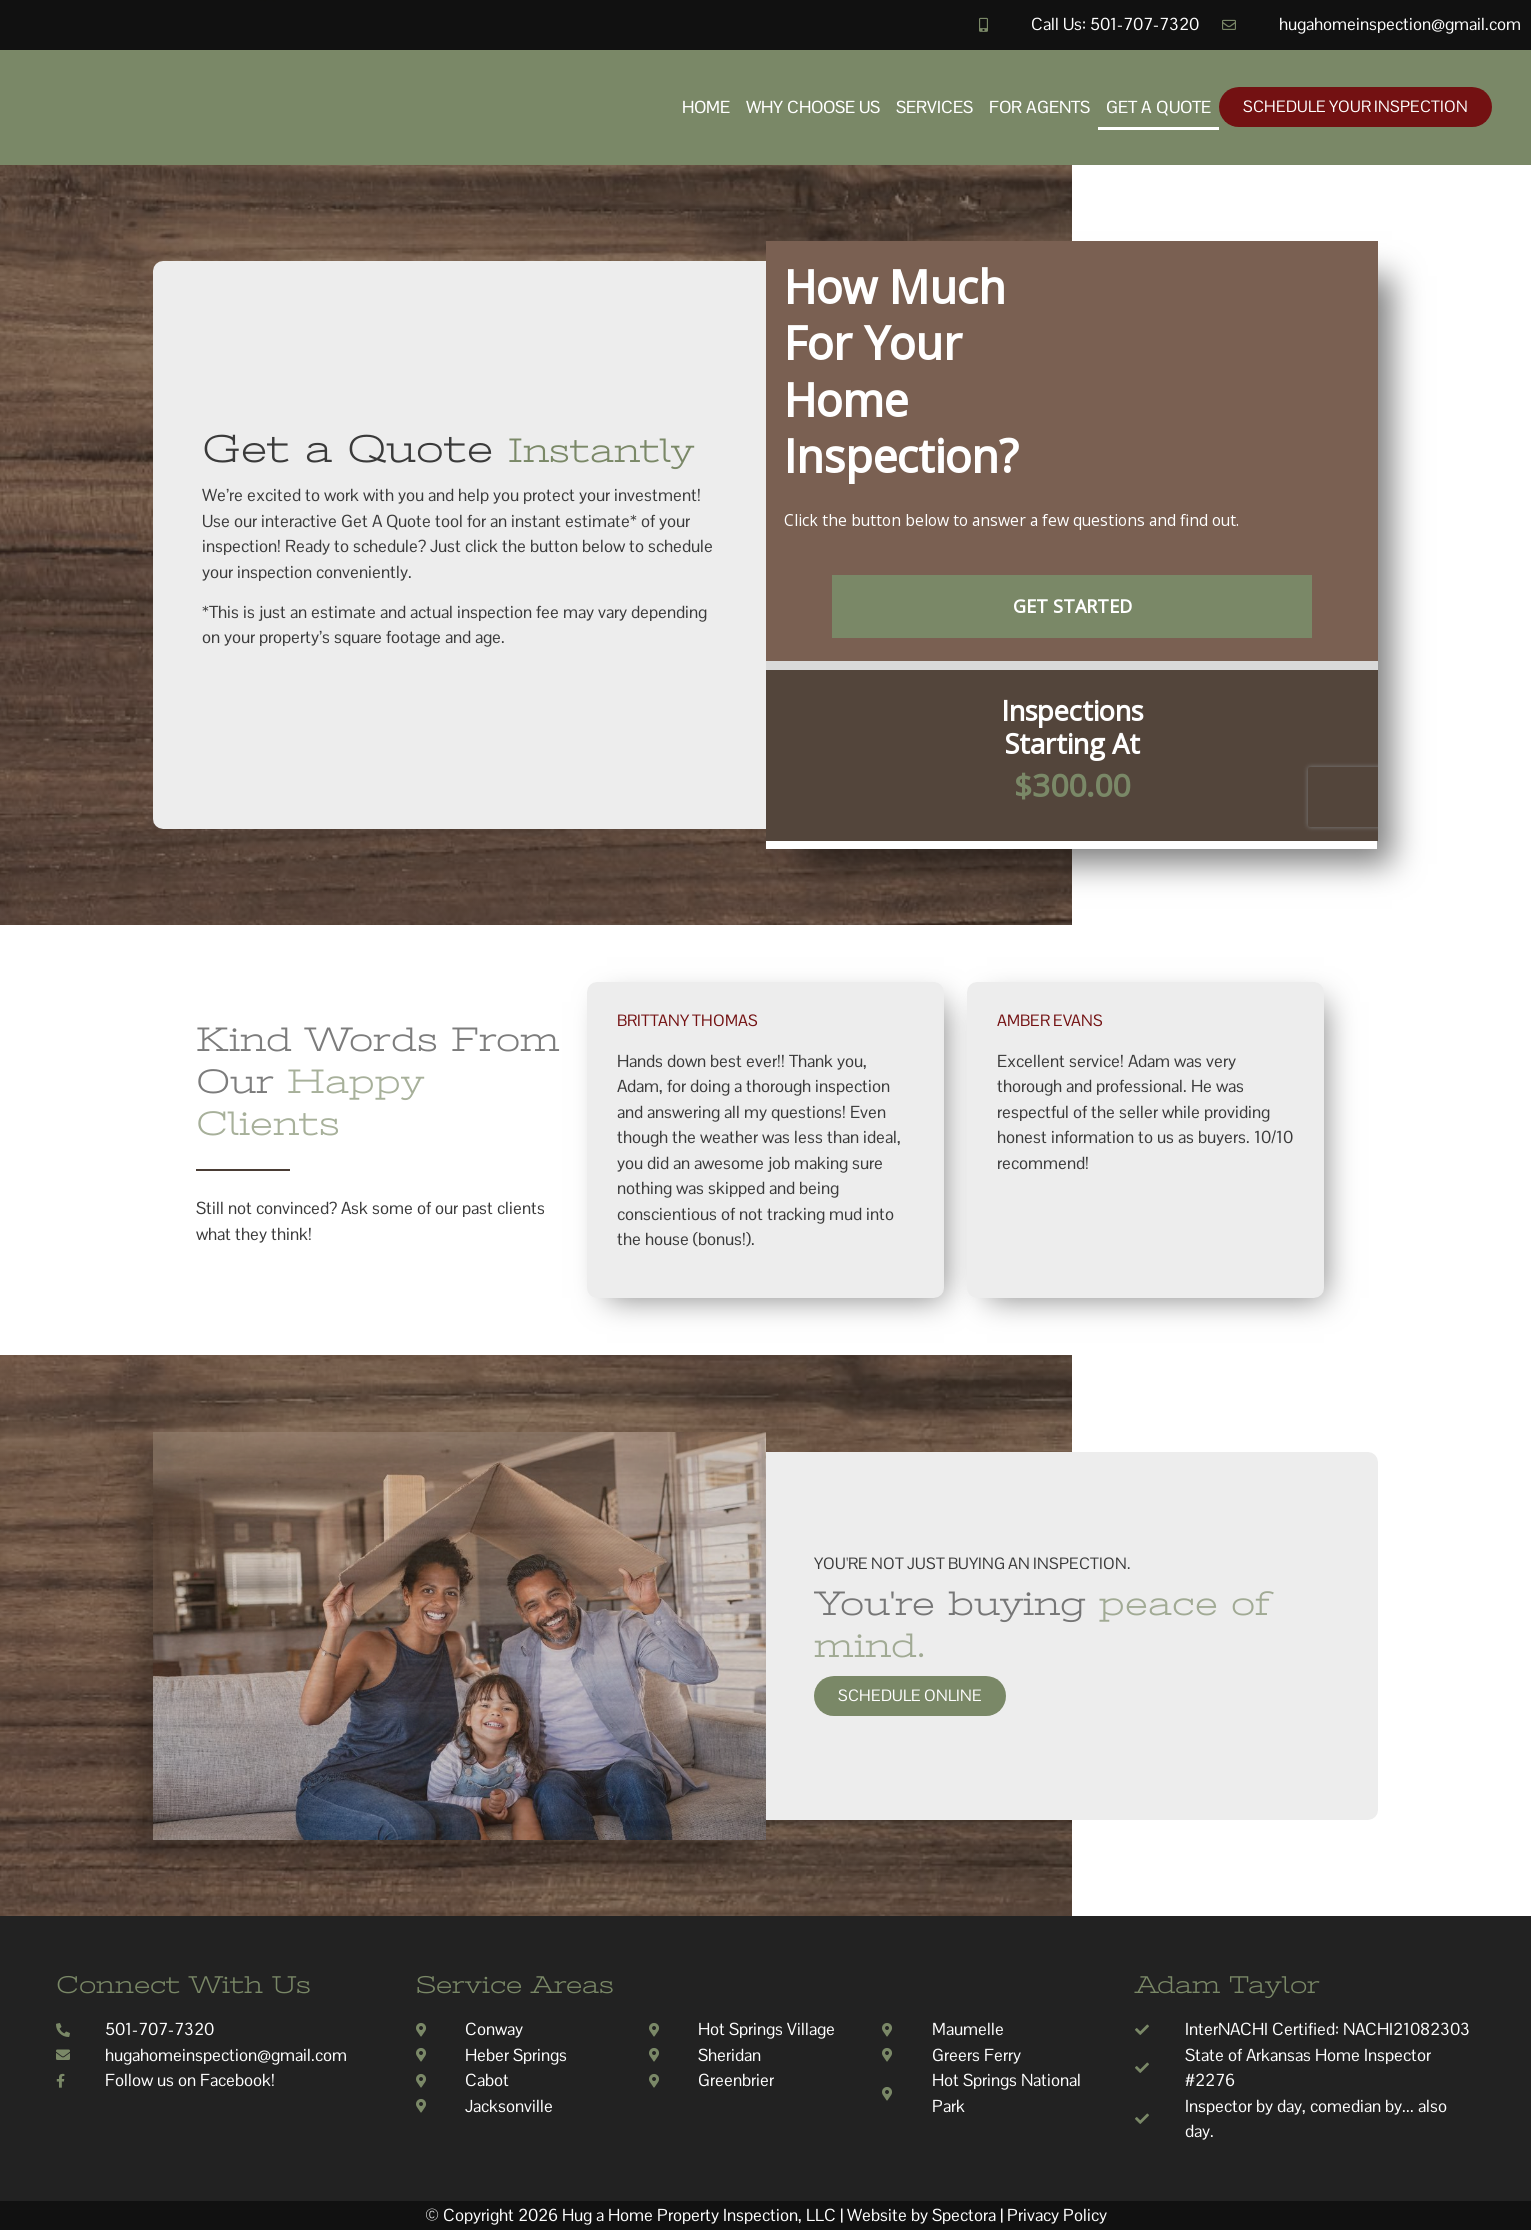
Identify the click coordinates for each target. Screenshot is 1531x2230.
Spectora (964, 2215)
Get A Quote (1158, 107)
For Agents (1039, 107)
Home (706, 107)
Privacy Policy (1057, 2215)
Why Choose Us (813, 107)
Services (934, 107)
